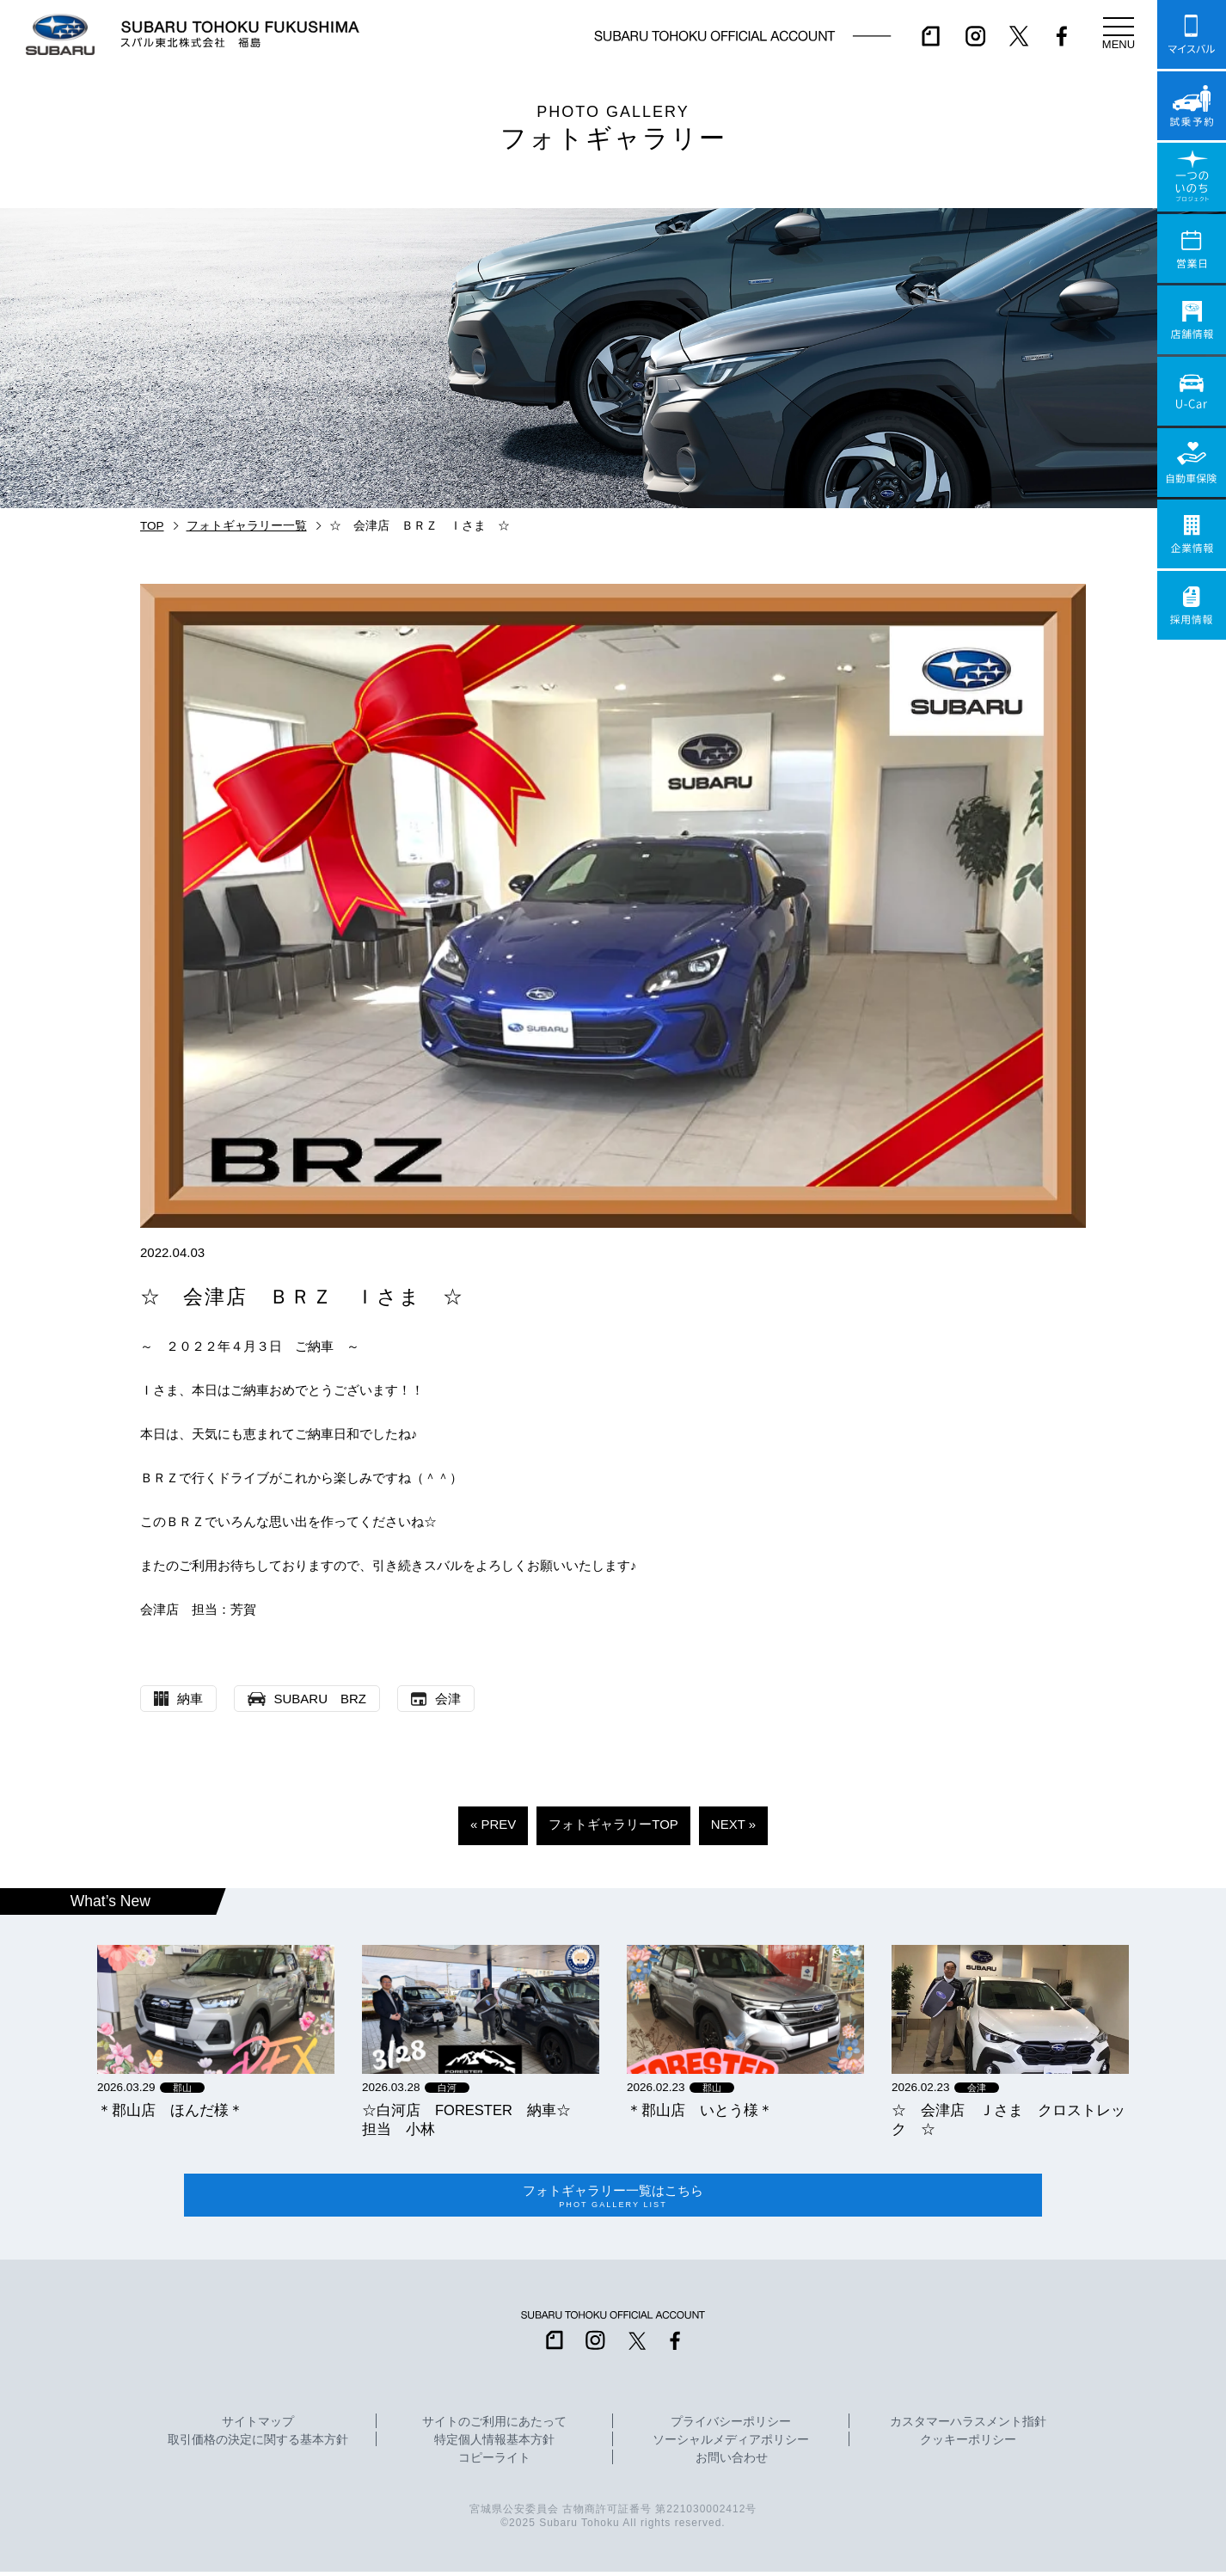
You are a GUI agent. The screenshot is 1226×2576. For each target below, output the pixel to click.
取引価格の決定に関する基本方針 (258, 2444)
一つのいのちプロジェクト (1191, 177)
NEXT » (733, 1824)
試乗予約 (1191, 105)
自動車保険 (1191, 462)
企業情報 (1191, 534)
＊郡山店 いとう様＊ (700, 2110)
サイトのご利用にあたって (494, 2426)
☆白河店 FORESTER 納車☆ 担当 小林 (473, 2119)
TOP (152, 525)
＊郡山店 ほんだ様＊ (170, 2110)
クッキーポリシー (968, 2444)
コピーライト (494, 2462)
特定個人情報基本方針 (494, 2444)
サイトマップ (258, 2426)
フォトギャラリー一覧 (247, 525)
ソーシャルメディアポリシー (731, 2444)
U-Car (1191, 391)
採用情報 (1191, 605)
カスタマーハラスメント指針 (968, 2426)
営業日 (1191, 248)
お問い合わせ (732, 2462)
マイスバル (1191, 34)
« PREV (493, 1824)
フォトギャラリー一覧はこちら (613, 2197)
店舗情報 (1191, 319)
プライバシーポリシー (731, 2426)
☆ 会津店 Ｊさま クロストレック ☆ (1008, 2119)
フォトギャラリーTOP (613, 1824)
